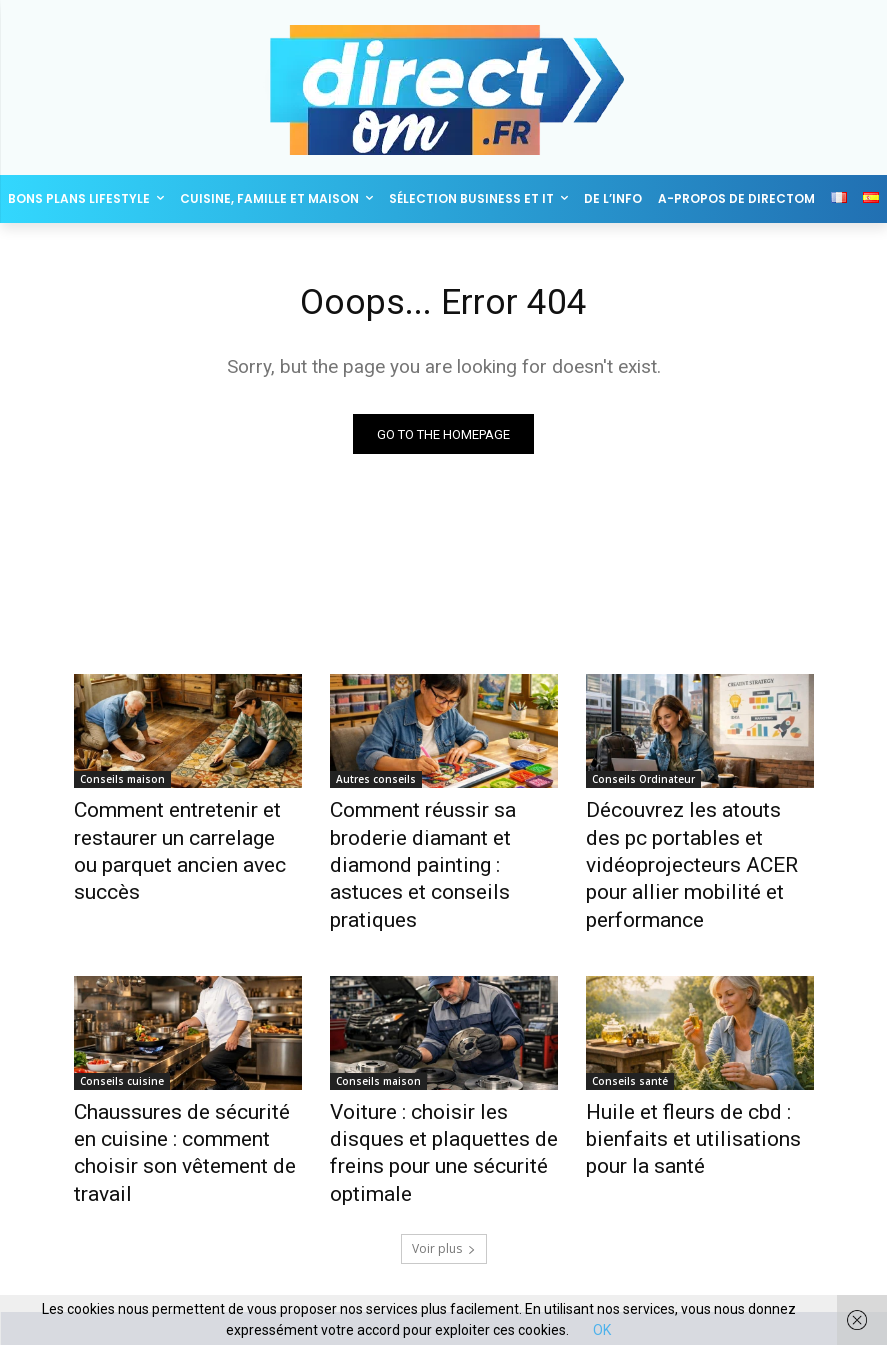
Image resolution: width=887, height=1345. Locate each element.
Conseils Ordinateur (643, 783)
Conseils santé (630, 1037)
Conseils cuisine (122, 1037)
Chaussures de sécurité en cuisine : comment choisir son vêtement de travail (186, 1088)
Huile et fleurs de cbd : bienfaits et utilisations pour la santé (699, 1088)
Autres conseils (376, 783)
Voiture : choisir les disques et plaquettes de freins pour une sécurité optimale (443, 1088)
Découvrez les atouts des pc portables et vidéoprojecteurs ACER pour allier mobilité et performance (697, 845)
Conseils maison (122, 783)
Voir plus (444, 1161)
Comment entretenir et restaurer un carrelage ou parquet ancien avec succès (178, 834)
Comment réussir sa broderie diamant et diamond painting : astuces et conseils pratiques (442, 834)
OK (602, 1330)
